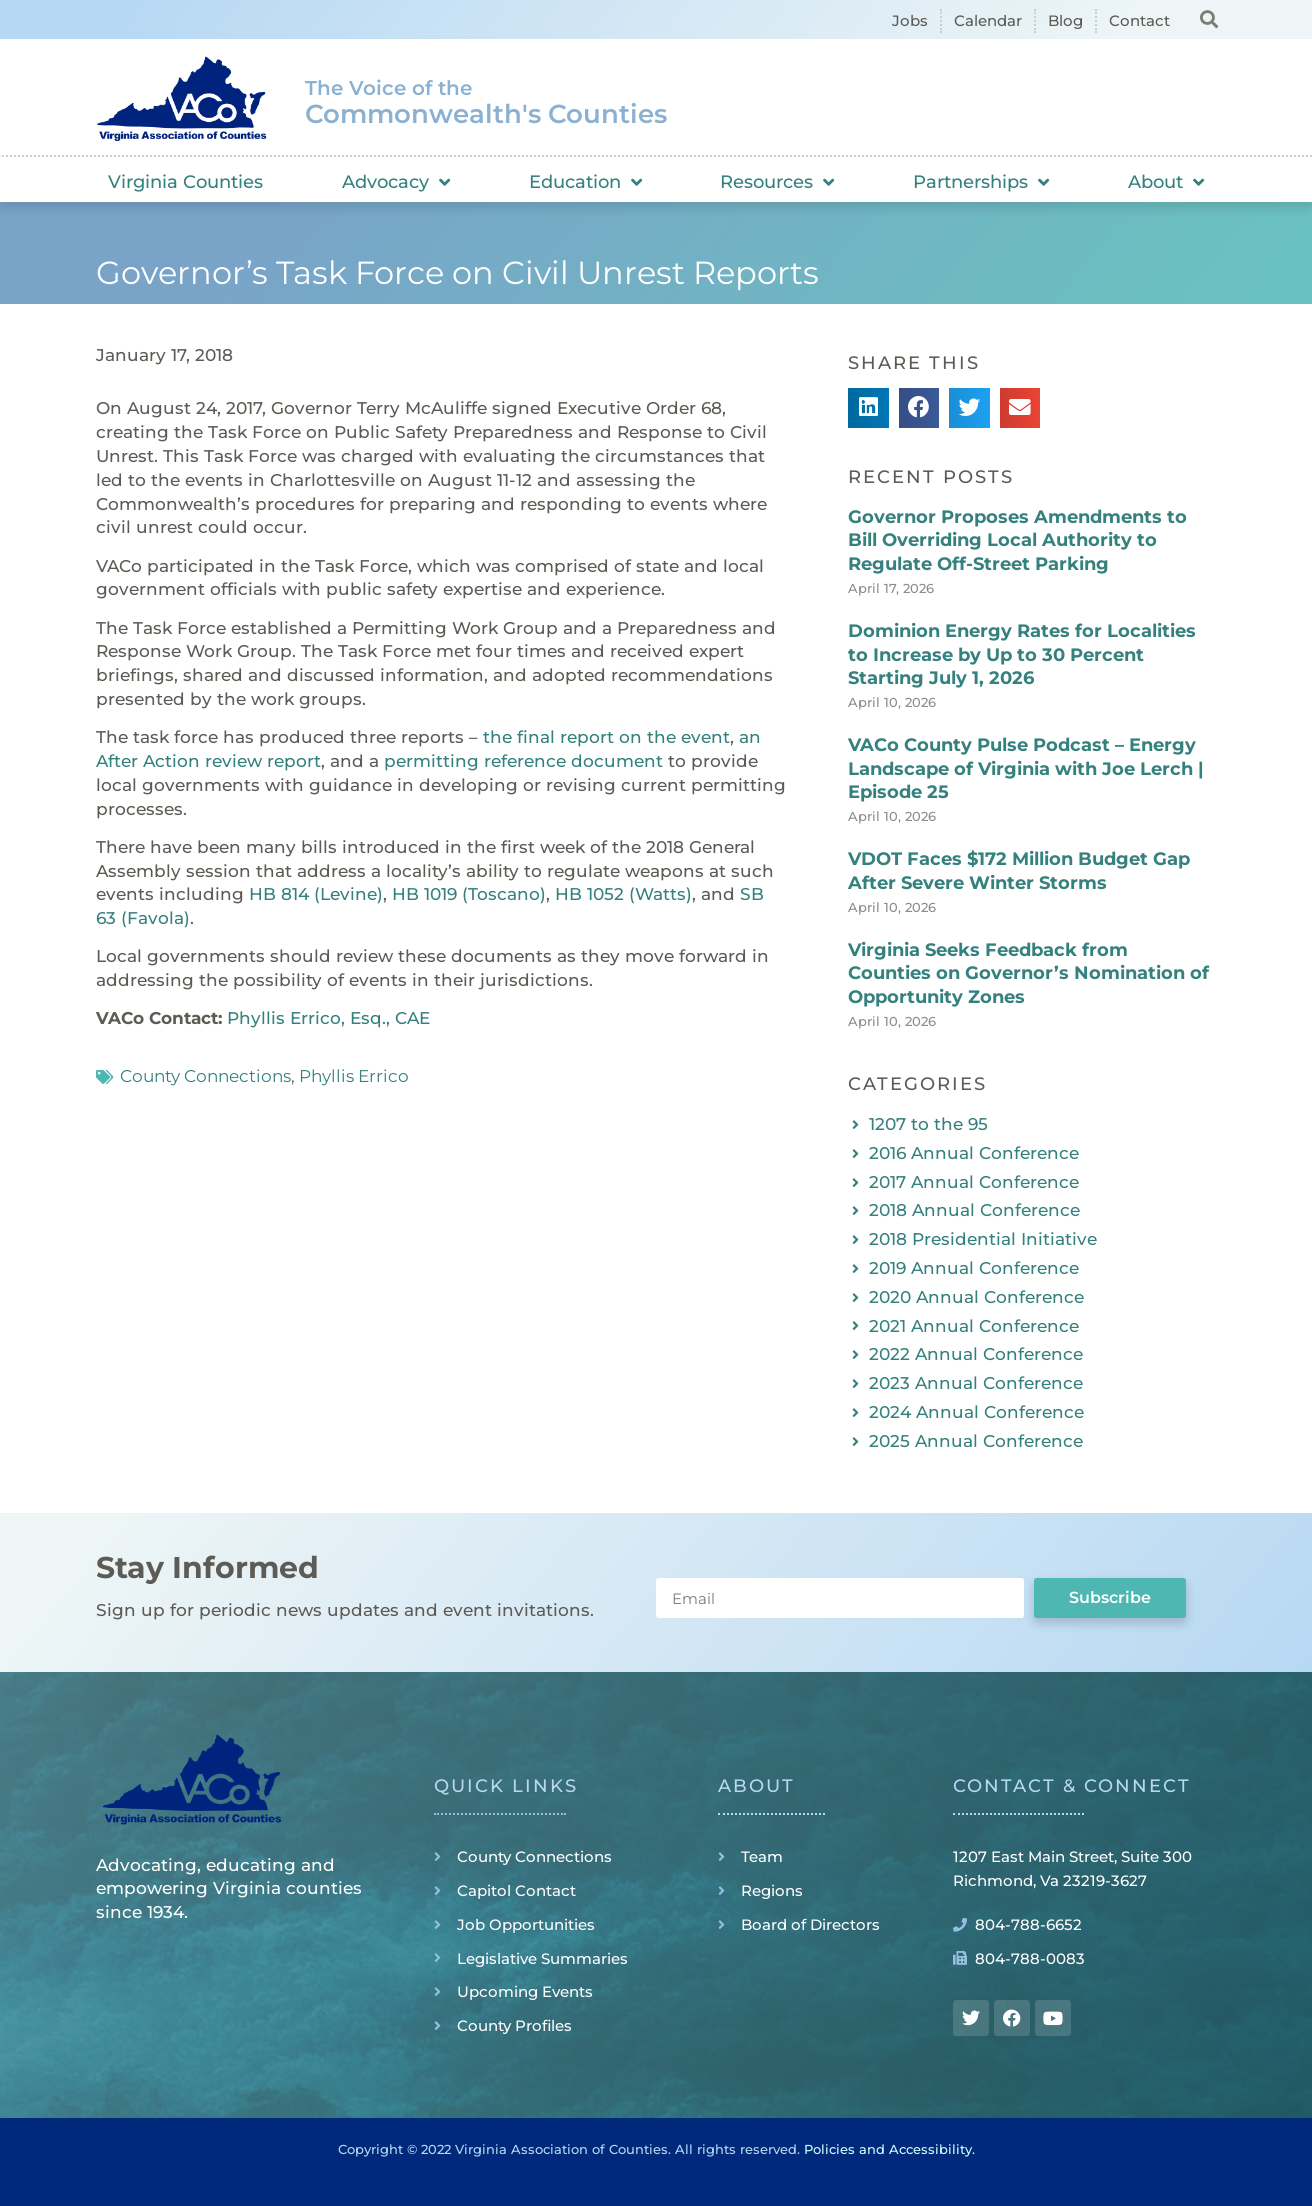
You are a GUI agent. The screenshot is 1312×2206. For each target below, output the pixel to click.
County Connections (205, 1076)
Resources (777, 182)
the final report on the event (606, 737)
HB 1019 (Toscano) (469, 894)
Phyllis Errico (354, 1076)
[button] (1208, 18)
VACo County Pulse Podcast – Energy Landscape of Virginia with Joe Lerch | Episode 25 (1026, 768)
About (1166, 182)
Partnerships (981, 182)
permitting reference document (523, 761)
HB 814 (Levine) (316, 894)
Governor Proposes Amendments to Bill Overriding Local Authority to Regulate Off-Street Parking (1017, 540)
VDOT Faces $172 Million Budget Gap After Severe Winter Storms (1019, 870)
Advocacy (396, 182)
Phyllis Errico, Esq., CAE (328, 1018)
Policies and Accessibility (888, 2149)
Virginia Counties (185, 182)
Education (585, 182)
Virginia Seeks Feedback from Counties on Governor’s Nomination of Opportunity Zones (1028, 973)
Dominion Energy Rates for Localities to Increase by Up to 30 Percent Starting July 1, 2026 (1022, 654)
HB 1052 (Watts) (623, 894)
